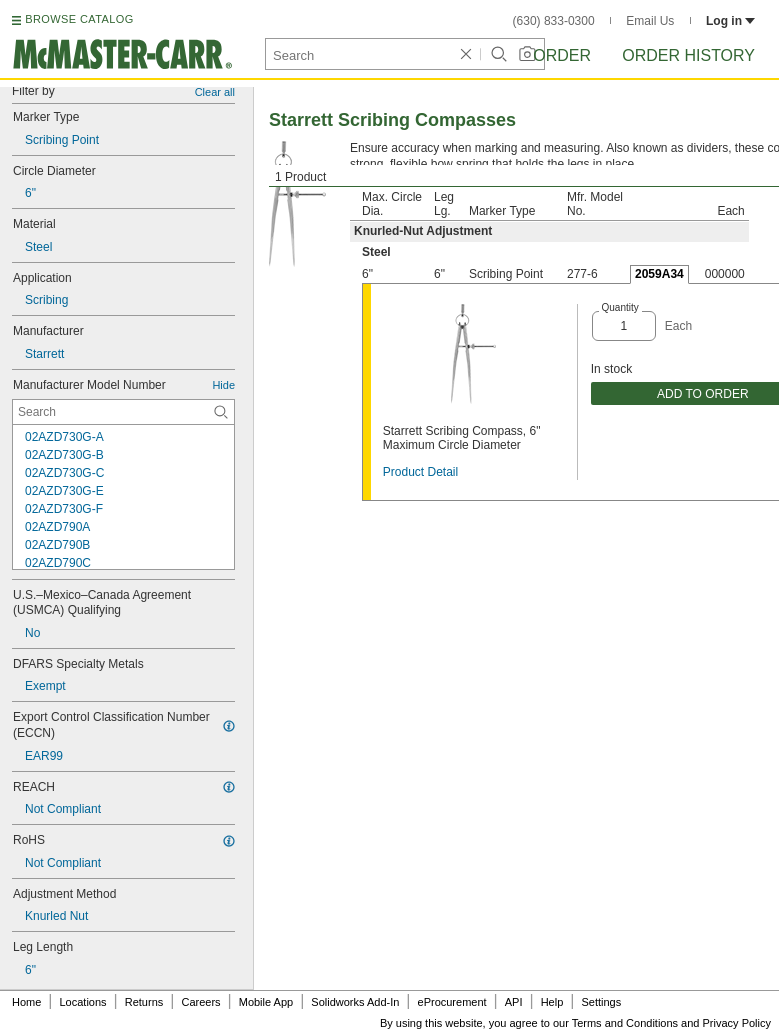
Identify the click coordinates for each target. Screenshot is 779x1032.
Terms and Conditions (625, 1023)
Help (552, 1002)
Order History (688, 55)
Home (26, 1002)
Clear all (215, 92)
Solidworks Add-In (355, 1002)
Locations (83, 1002)
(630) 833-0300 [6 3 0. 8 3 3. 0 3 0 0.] (554, 21)
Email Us (650, 21)
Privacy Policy (737, 1023)
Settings (601, 1002)
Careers (200, 1002)
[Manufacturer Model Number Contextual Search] (123, 412)
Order (562, 55)
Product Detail (420, 472)
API (514, 1002)
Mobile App (266, 1002)
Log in (730, 21)
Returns (144, 1002)
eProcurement (452, 1002)
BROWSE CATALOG (79, 19)
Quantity (620, 307)
